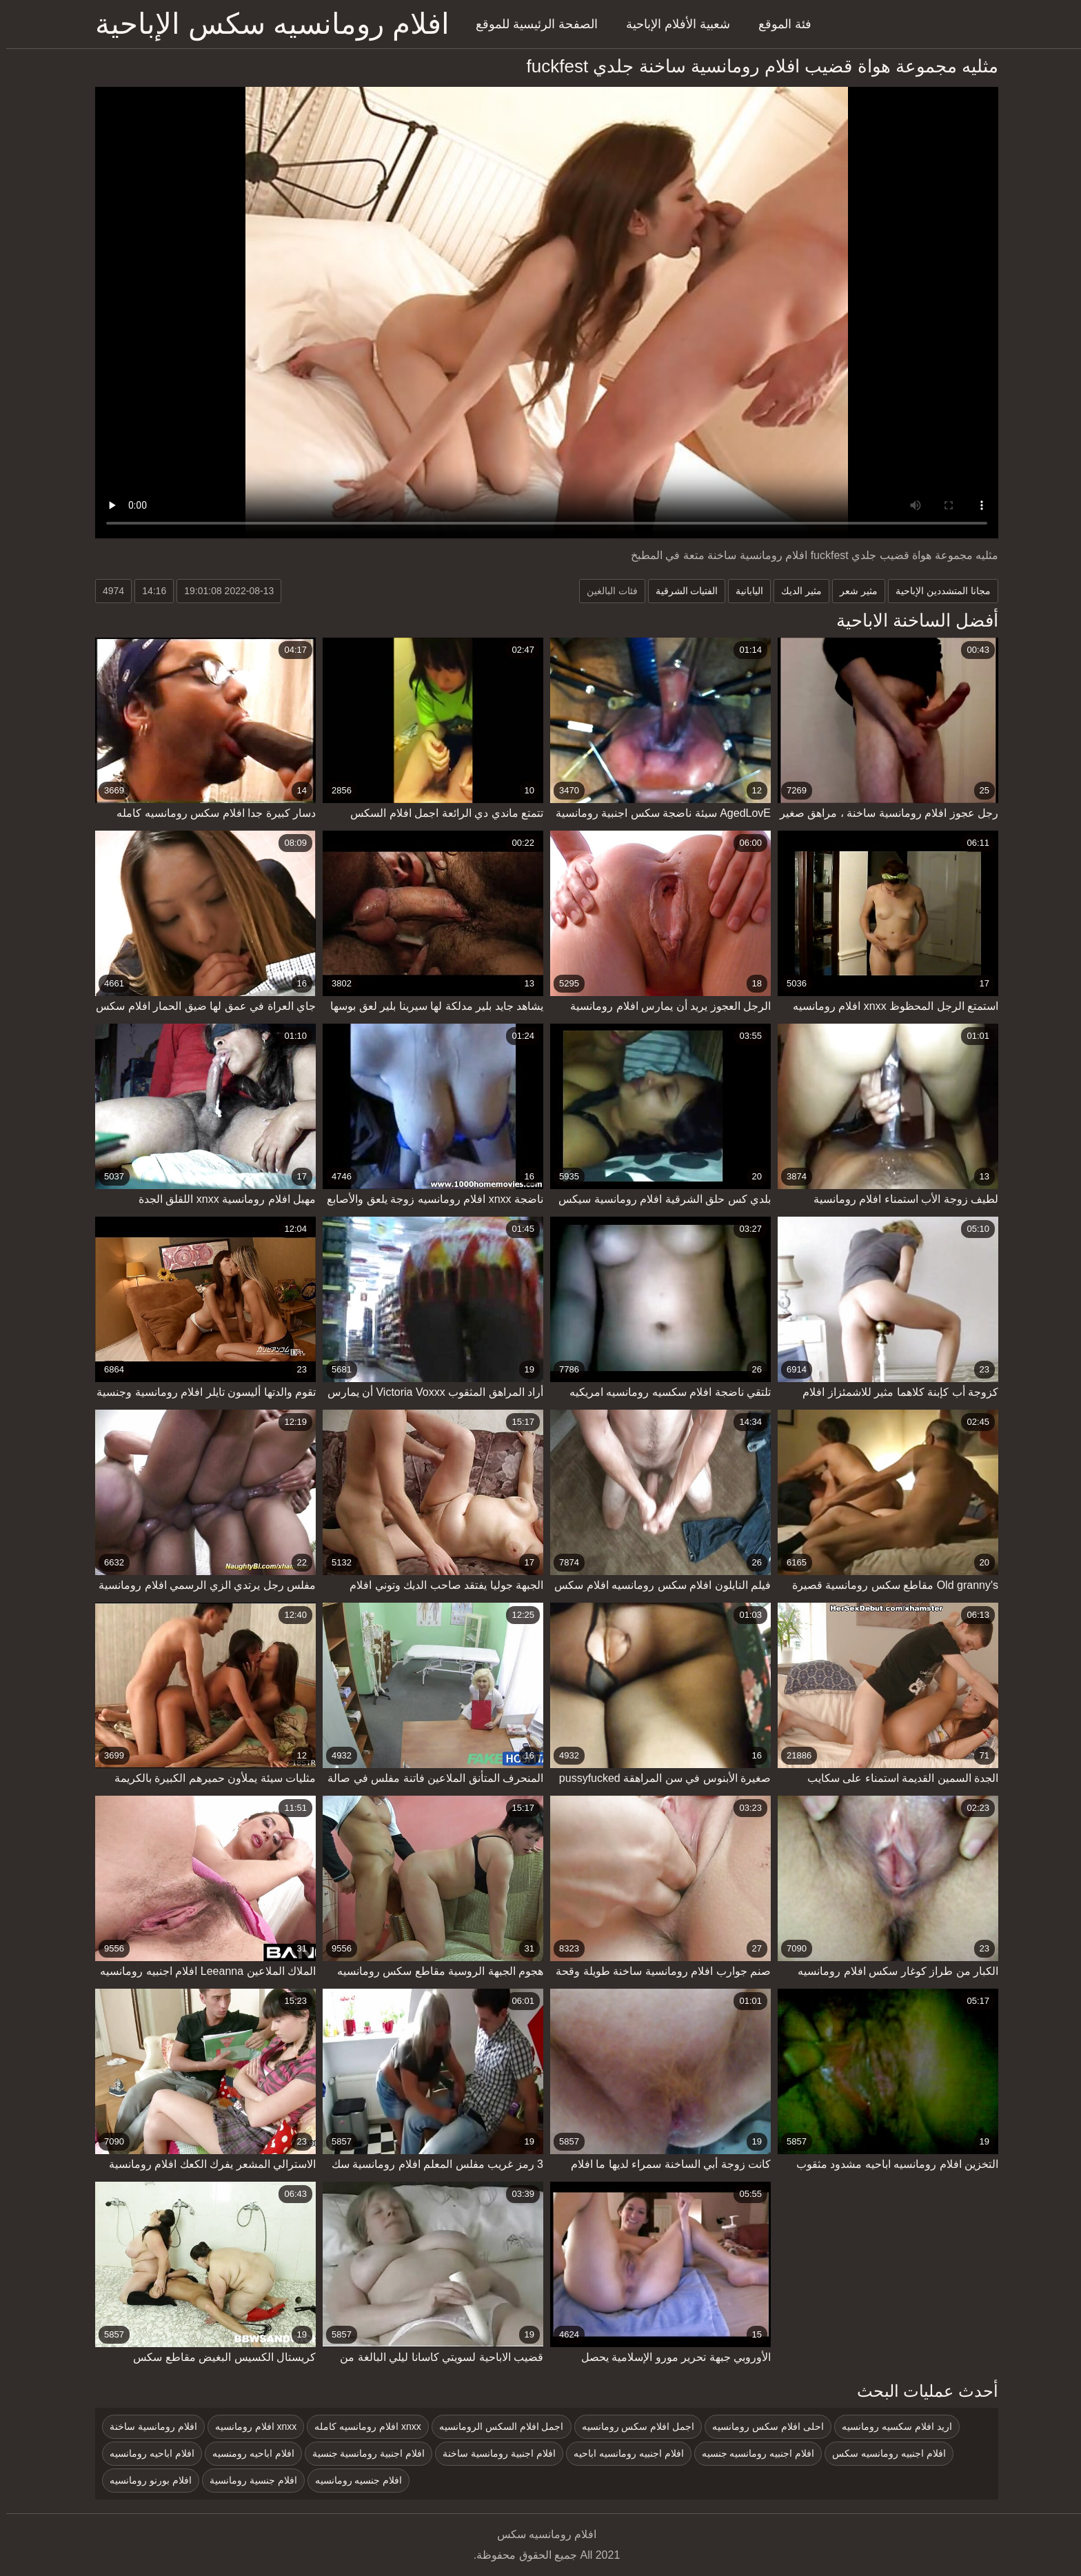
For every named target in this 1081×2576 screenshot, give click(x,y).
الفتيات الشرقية (680, 590)
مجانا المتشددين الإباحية (936, 590)
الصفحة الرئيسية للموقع (530, 24)
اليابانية (743, 590)
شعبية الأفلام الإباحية (672, 24)
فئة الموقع (778, 24)
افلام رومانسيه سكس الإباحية (266, 24)
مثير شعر (852, 590)
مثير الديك (795, 590)
